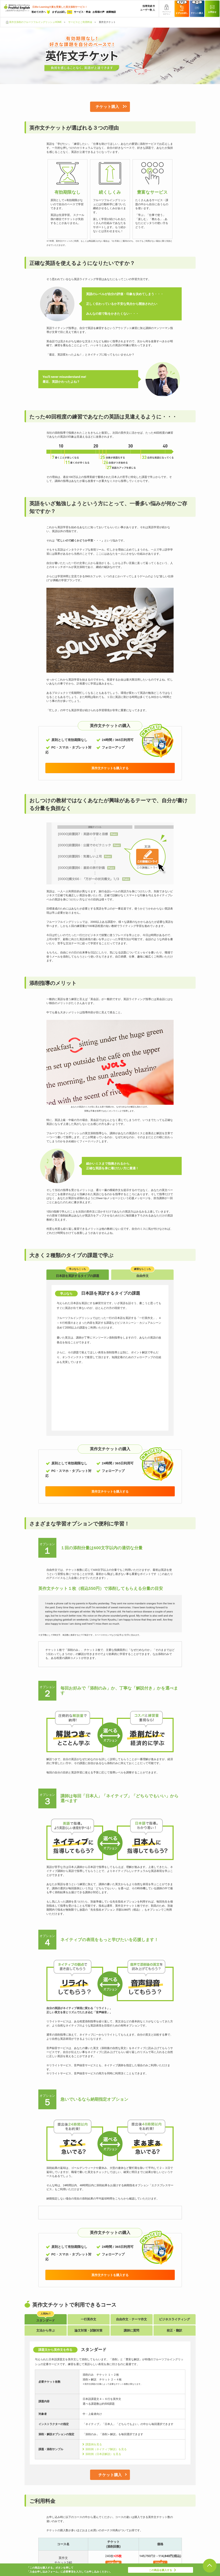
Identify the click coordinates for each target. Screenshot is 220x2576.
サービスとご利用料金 (80, 22)
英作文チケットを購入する (110, 771)
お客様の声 (98, 12)
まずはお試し (62, 12)
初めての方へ (40, 12)
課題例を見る (93, 2452)
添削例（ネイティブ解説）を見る (106, 2457)
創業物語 (111, 12)
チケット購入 (110, 107)
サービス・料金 (82, 12)
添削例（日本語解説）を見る (103, 2462)
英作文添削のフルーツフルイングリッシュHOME (35, 22)
